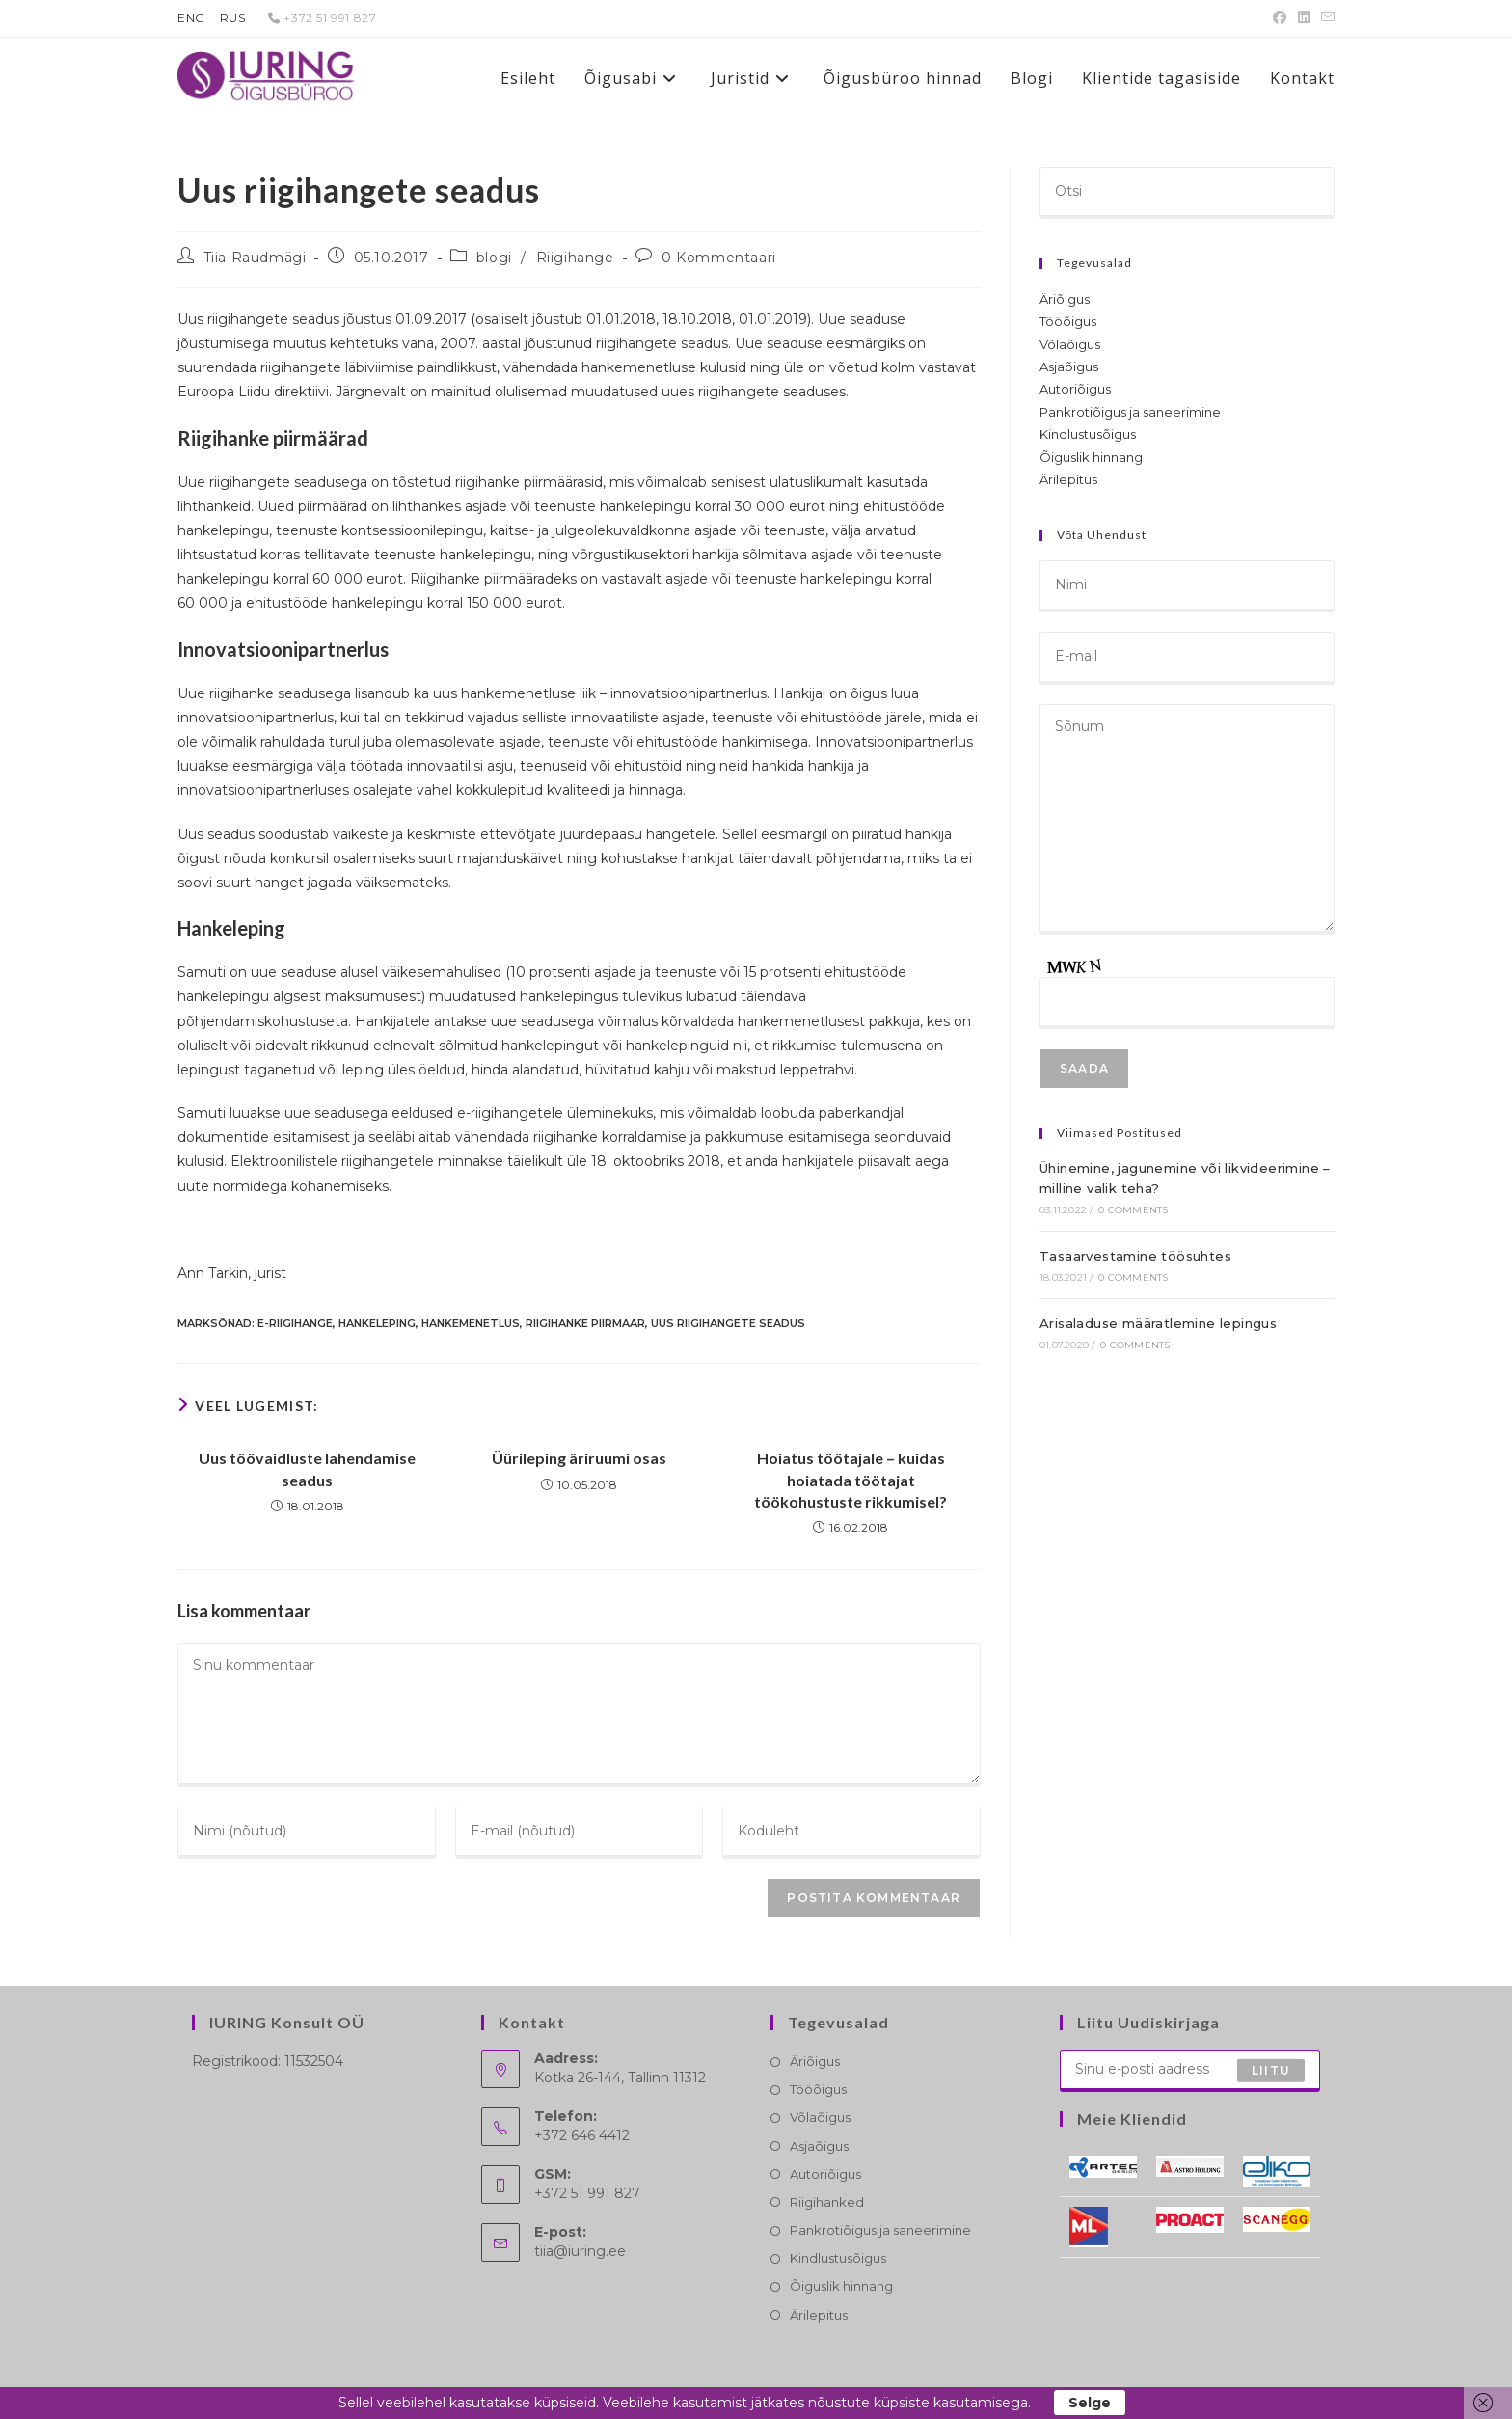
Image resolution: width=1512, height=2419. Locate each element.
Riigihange (575, 257)
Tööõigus (1068, 321)
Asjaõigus (1069, 366)
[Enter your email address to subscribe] (1190, 2071)
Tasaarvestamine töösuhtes (1135, 1256)
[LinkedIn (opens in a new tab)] (1303, 18)
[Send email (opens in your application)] (1325, 18)
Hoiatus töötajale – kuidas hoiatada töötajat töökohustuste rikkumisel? (850, 1479)
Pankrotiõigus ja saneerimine (1130, 412)
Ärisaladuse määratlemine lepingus (1158, 1323)
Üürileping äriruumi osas (579, 1458)
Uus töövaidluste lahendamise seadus (307, 1468)
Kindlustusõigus (1088, 434)
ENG (191, 18)
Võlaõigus (1070, 344)
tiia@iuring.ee (580, 2251)
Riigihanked (827, 2202)
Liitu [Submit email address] (1271, 2070)
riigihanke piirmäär (585, 1323)
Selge (1089, 2402)
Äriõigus (1065, 299)
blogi (494, 257)
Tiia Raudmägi (255, 257)
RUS (233, 18)
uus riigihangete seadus (728, 1323)
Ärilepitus (1068, 479)
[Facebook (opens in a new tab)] (1279, 18)
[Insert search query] (1187, 193)
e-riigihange (295, 1323)
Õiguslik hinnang (1091, 457)
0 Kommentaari (719, 257)
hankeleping (377, 1323)
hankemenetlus (470, 1323)
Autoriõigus (1075, 388)
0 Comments (1133, 1210)
